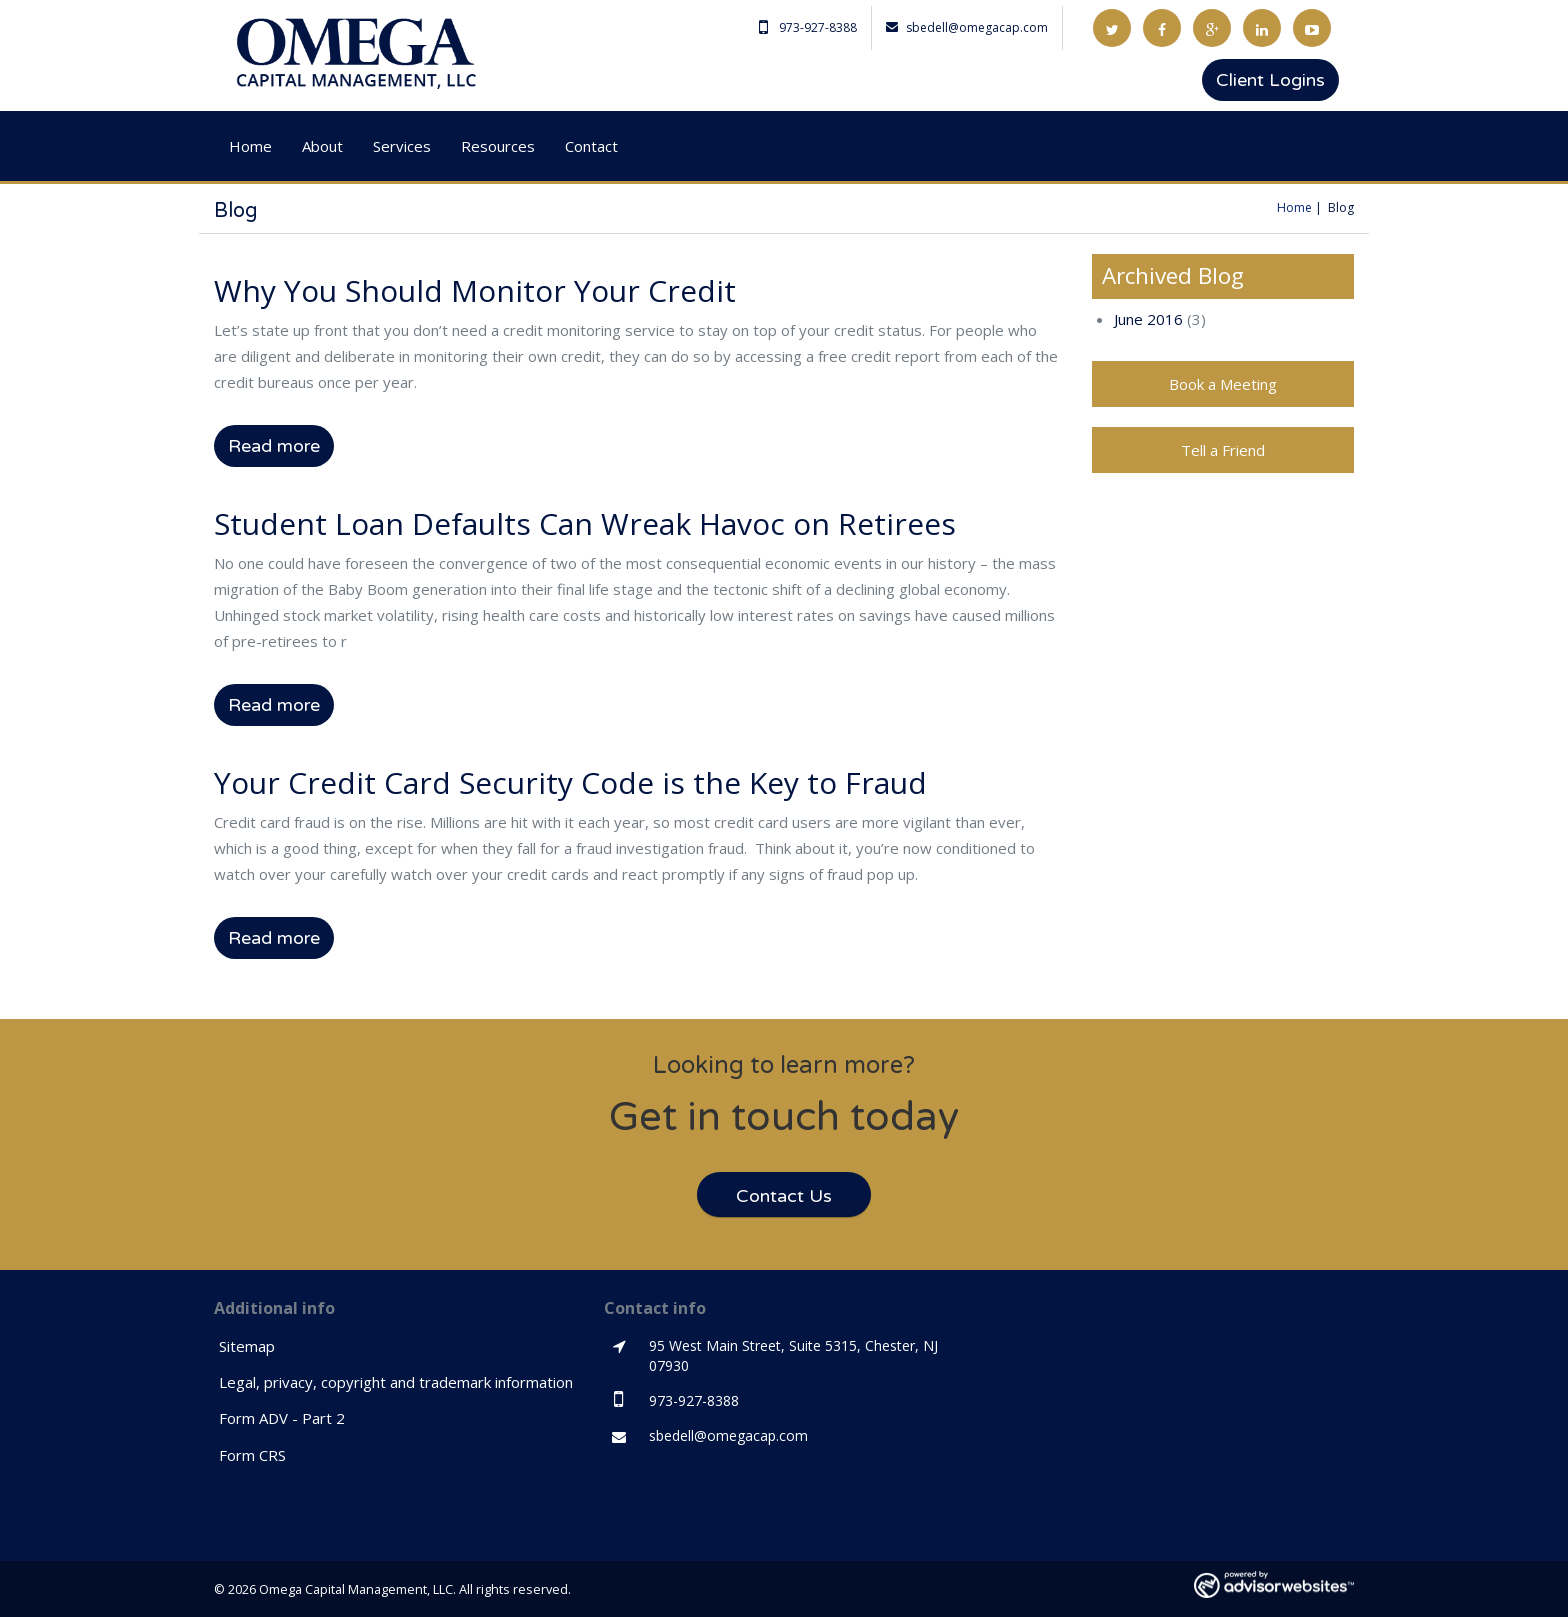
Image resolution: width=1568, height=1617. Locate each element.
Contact (591, 146)
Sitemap (247, 1346)
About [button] (322, 146)
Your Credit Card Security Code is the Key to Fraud (570, 782)
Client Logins (1270, 80)
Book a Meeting (1223, 384)
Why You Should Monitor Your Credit (475, 290)
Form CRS (252, 1455)
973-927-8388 (808, 27)
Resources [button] (498, 146)
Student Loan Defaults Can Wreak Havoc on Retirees (585, 523)
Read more (274, 446)
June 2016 (1148, 319)
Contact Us (784, 1196)
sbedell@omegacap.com (967, 27)
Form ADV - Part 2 (282, 1418)
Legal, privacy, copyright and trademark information (396, 1382)
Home (250, 146)
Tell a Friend (1223, 450)
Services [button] (402, 146)
